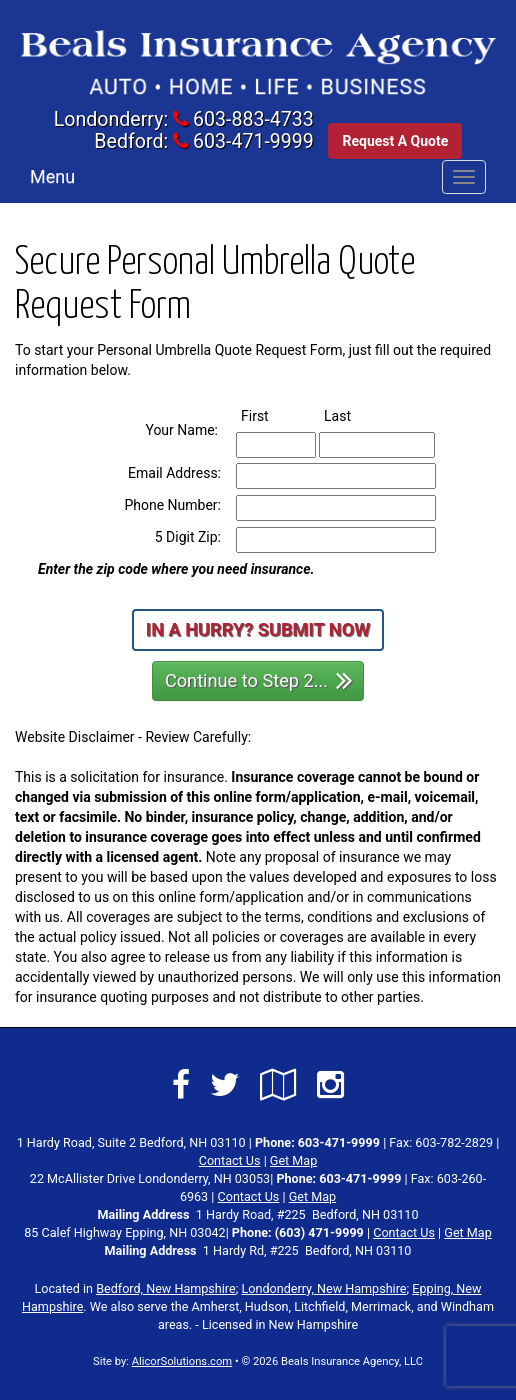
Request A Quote (395, 141)
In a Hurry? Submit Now (258, 629)
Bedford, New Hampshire (166, 1288)
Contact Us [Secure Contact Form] (230, 1160)
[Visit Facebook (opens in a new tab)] (181, 1085)
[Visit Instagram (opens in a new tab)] (330, 1085)
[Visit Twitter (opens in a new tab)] (225, 1085)
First (273, 415)
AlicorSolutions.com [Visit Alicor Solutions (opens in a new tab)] (182, 1361)
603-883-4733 (253, 119)
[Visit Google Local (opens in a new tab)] (278, 1085)
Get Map (293, 1160)
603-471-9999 (253, 141)
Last (355, 415)
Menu (52, 176)
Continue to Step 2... (259, 679)
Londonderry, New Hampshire (324, 1288)
